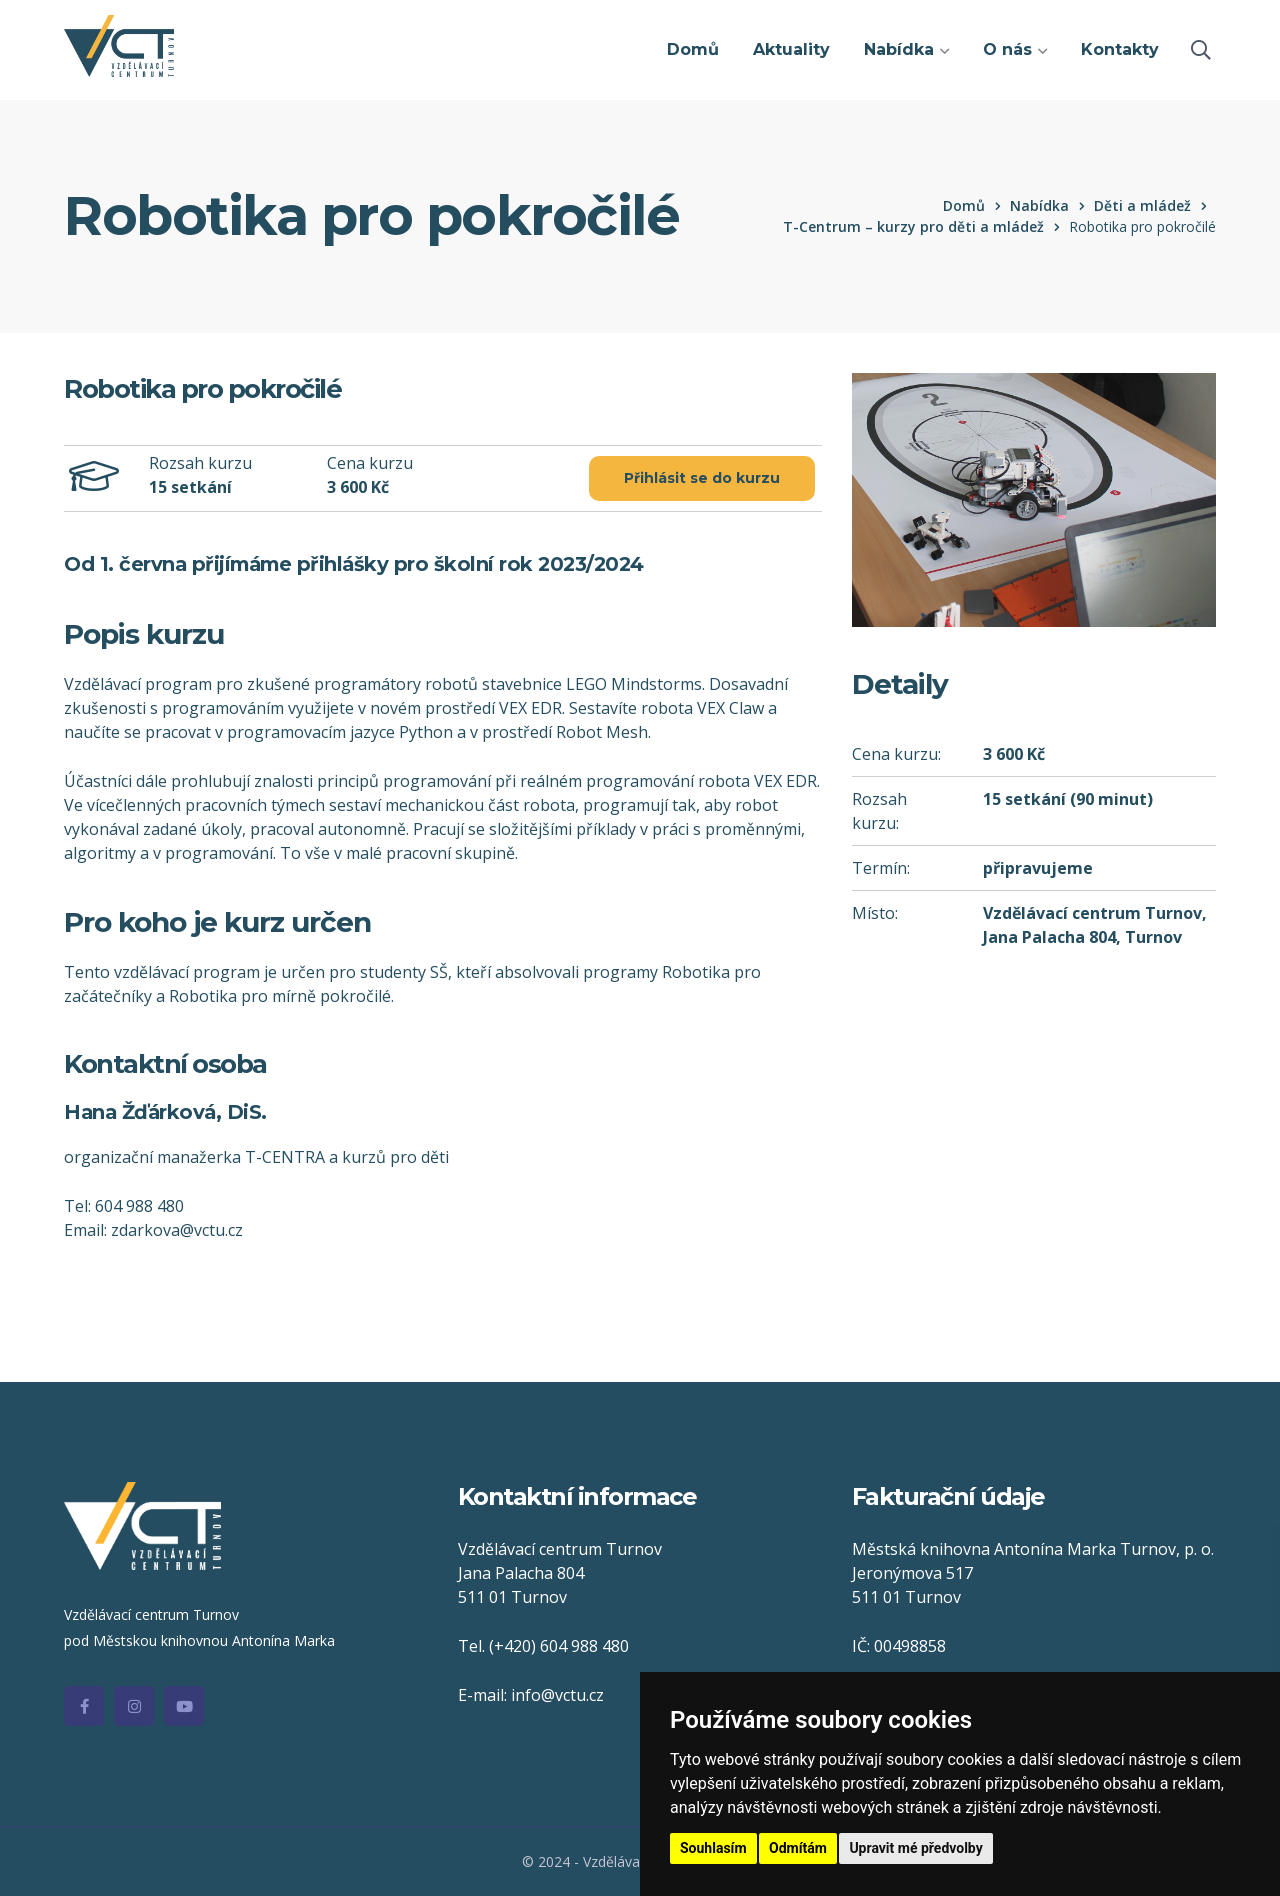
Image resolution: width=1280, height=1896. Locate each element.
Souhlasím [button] (713, 1848)
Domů (964, 205)
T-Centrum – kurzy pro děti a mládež (913, 226)
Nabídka (1039, 205)
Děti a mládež (1142, 205)
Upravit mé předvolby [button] (915, 1848)
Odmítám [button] (798, 1848)
